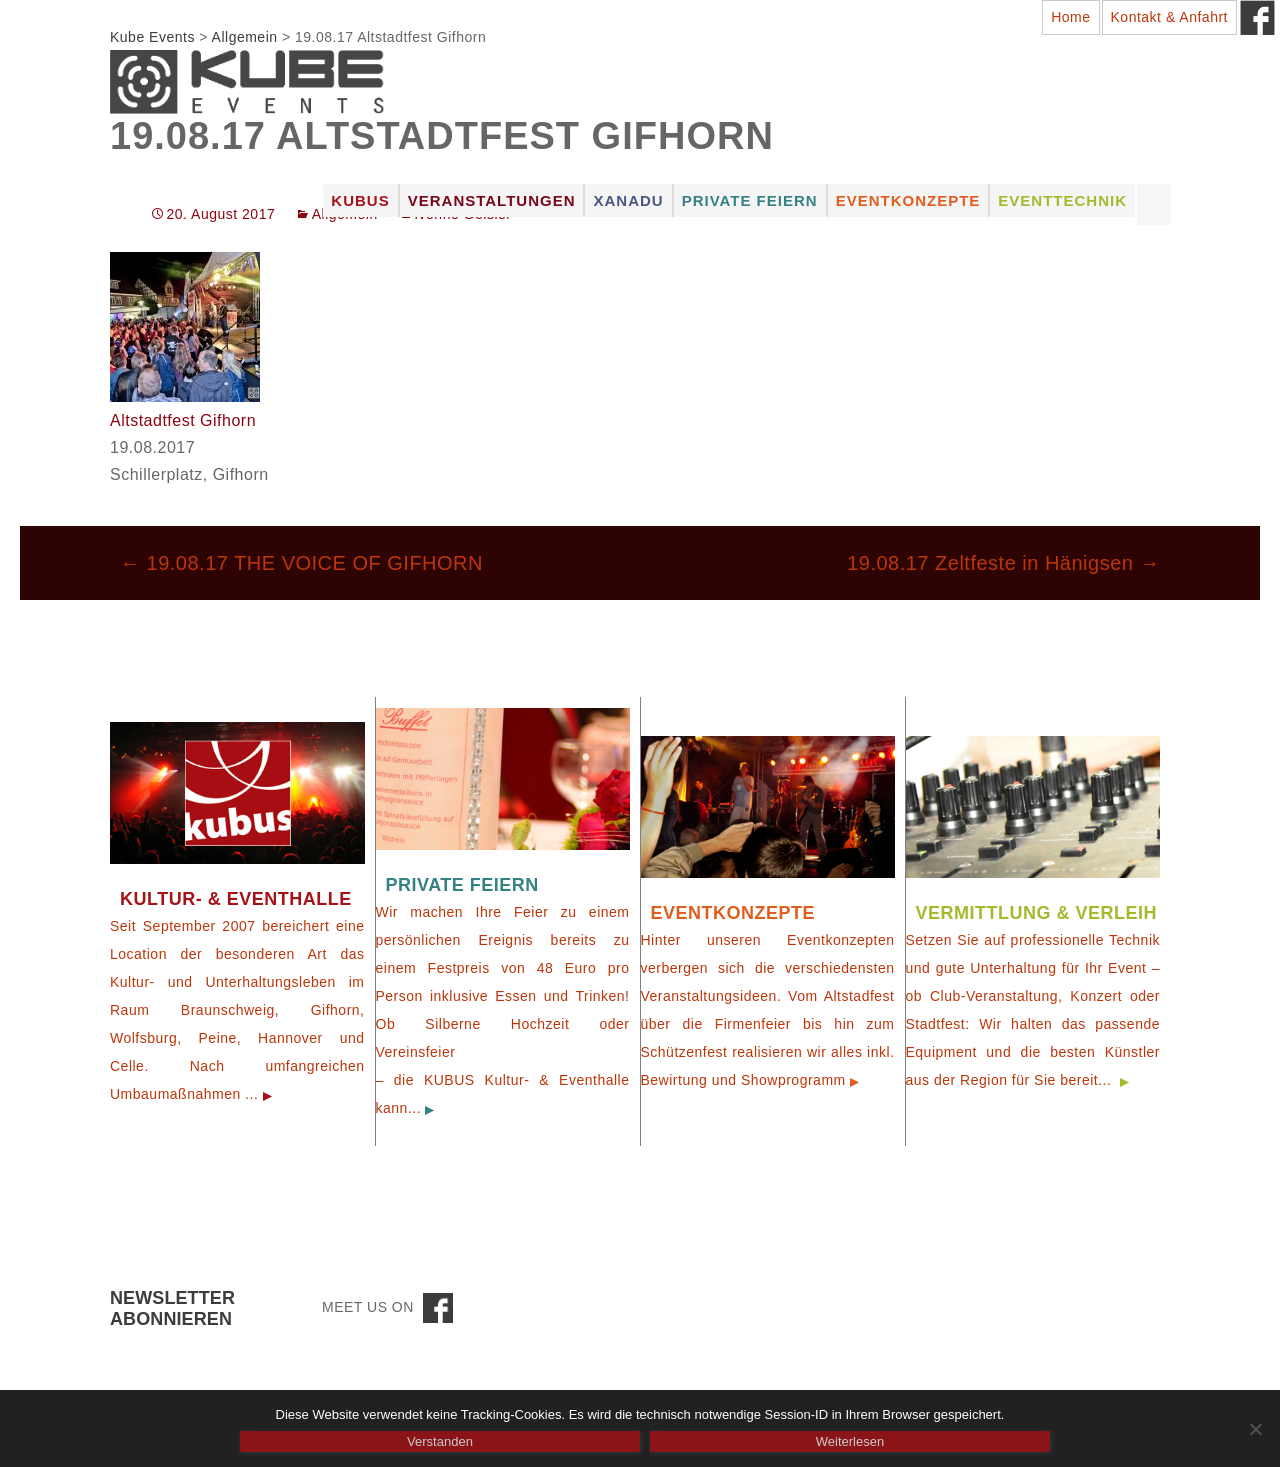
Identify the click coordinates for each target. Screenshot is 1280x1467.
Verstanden (440, 1441)
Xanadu (628, 200)
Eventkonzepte (908, 200)
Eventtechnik (1062, 200)
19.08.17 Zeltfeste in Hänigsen (1003, 563)
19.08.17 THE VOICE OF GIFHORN (301, 563)
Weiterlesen (850, 1441)
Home (1070, 17)
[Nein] (1255, 1429)
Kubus (360, 200)
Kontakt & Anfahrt (1169, 17)
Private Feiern (750, 200)
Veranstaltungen (492, 200)
